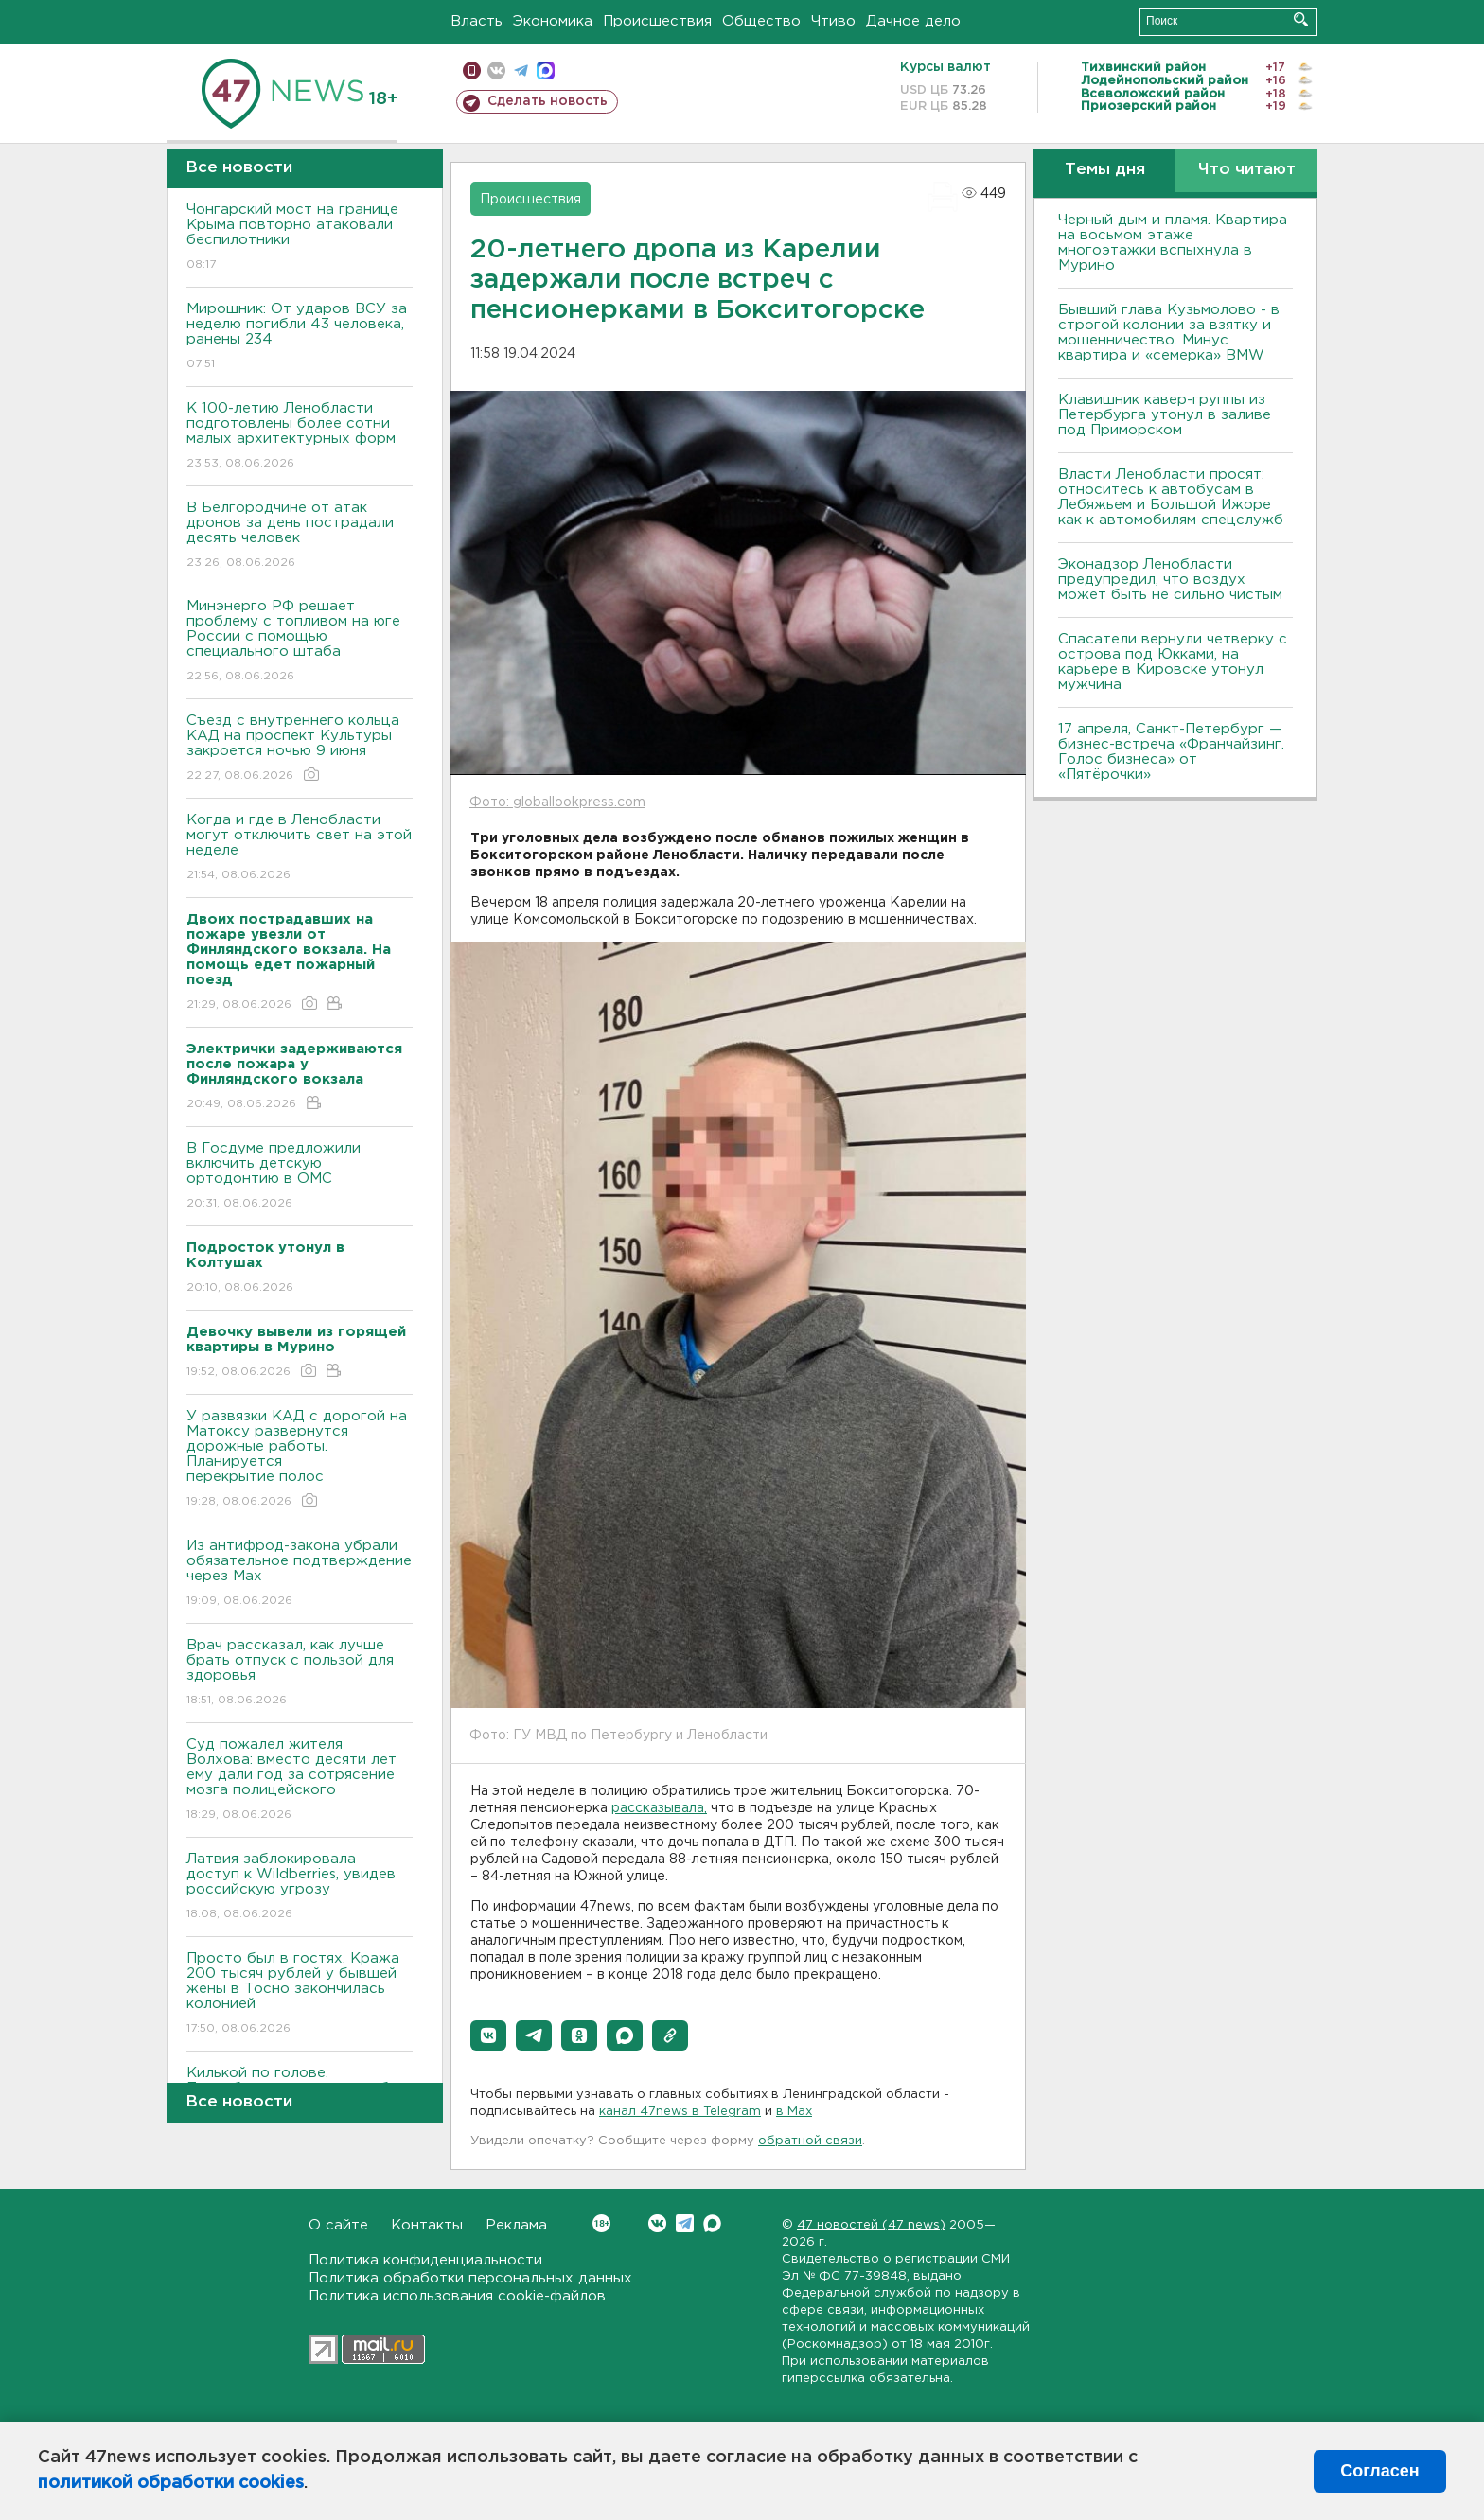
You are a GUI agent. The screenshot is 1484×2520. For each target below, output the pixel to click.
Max (712, 2223)
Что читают (1247, 170)
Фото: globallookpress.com (557, 802)
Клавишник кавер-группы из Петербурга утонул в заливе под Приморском (1164, 415)
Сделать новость (547, 101)
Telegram (685, 2223)
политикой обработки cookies (171, 2483)
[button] (488, 2035)
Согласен (1379, 2470)
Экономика (552, 21)
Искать (1301, 19)
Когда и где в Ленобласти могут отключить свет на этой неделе (299, 848)
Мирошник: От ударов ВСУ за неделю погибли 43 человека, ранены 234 (299, 337)
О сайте (338, 2225)
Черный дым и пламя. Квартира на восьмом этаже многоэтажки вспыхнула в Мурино (1172, 243)
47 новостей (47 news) (871, 2225)
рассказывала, (659, 1808)
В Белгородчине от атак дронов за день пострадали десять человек (299, 536)
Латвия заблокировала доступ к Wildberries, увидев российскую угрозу (299, 1887)
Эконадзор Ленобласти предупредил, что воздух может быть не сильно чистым (1170, 579)
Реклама (516, 2225)
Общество (761, 21)
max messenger (546, 70)
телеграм (521, 70)
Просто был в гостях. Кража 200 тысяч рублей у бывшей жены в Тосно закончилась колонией (299, 1994)
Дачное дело (913, 21)
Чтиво (833, 21)
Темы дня (1105, 170)
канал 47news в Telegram (680, 2111)
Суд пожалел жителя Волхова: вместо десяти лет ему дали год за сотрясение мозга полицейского (299, 1780)
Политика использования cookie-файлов (457, 2296)
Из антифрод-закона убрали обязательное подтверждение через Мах (299, 1574)
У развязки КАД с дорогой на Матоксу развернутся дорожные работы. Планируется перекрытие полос (299, 1459)
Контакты (427, 2225)
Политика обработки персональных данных (470, 2278)
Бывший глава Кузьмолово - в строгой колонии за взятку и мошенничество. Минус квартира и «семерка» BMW (1169, 332)
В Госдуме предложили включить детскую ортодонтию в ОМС (299, 1176)
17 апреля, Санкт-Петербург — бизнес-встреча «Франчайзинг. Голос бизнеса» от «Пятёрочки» (1171, 752)
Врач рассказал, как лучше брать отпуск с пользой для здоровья (299, 1673)
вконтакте (496, 70)
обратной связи (810, 2141)
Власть (476, 21)
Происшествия (657, 21)
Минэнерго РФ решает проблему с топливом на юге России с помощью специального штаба (299, 642)
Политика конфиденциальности (425, 2260)
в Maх (794, 2111)
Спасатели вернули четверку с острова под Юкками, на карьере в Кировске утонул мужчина (1172, 662)
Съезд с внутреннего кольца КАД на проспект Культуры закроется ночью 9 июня (299, 749)
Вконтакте (601, 2223)
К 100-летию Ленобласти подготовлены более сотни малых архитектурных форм (299, 436)
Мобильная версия (472, 70)
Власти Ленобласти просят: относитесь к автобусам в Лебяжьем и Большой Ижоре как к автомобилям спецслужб (1170, 497)
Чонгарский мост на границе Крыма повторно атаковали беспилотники (299, 238)
